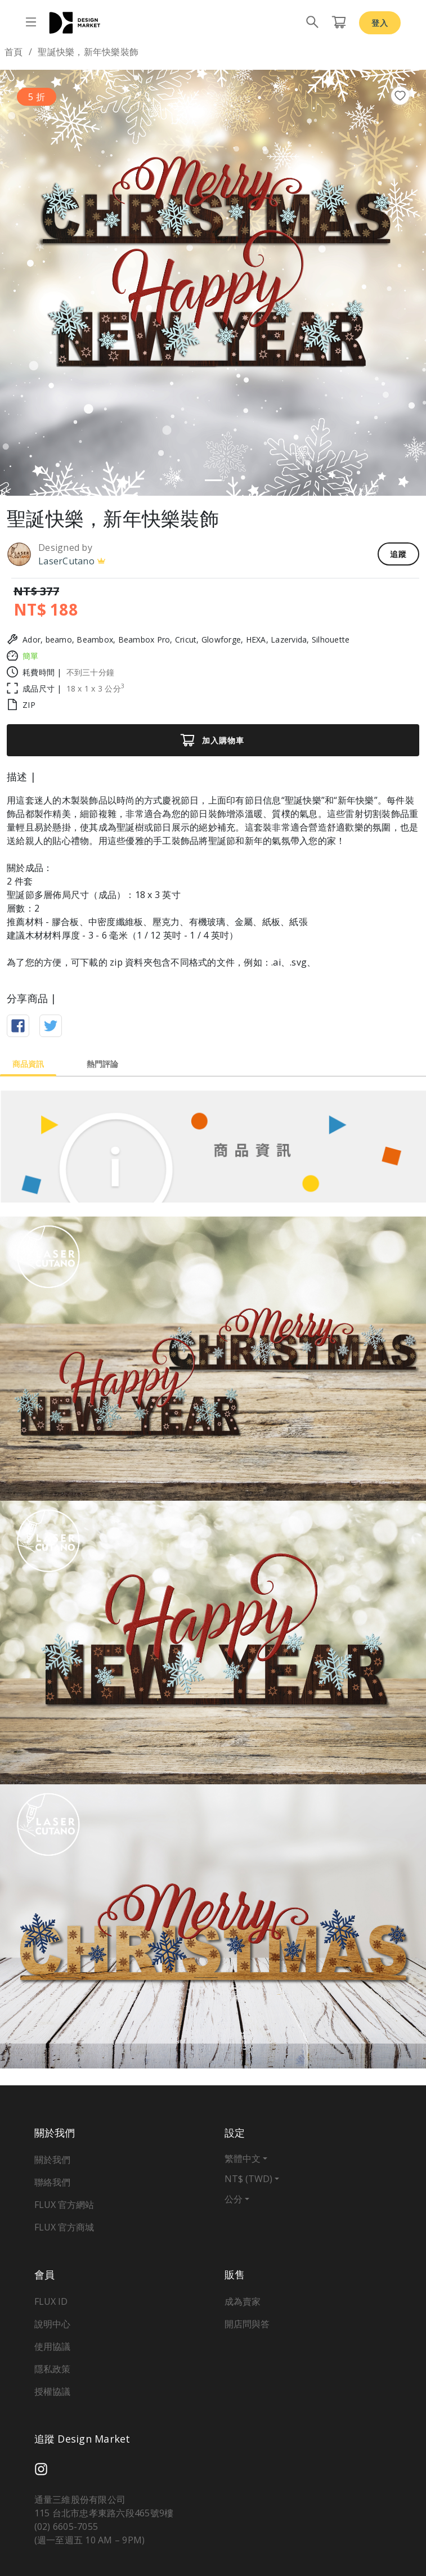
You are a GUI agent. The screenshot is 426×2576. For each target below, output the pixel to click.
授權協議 (52, 2391)
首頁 (14, 52)
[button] (32, 283)
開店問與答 (247, 2324)
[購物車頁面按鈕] (339, 22)
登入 (379, 22)
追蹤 (398, 554)
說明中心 (52, 2324)
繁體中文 (243, 2158)
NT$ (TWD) (248, 2179)
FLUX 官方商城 (64, 2227)
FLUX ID (51, 2301)
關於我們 (52, 2159)
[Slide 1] (213, 480)
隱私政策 (52, 2369)
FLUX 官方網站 (64, 2204)
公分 (234, 2199)
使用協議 (52, 2346)
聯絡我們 (52, 2182)
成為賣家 (243, 2301)
